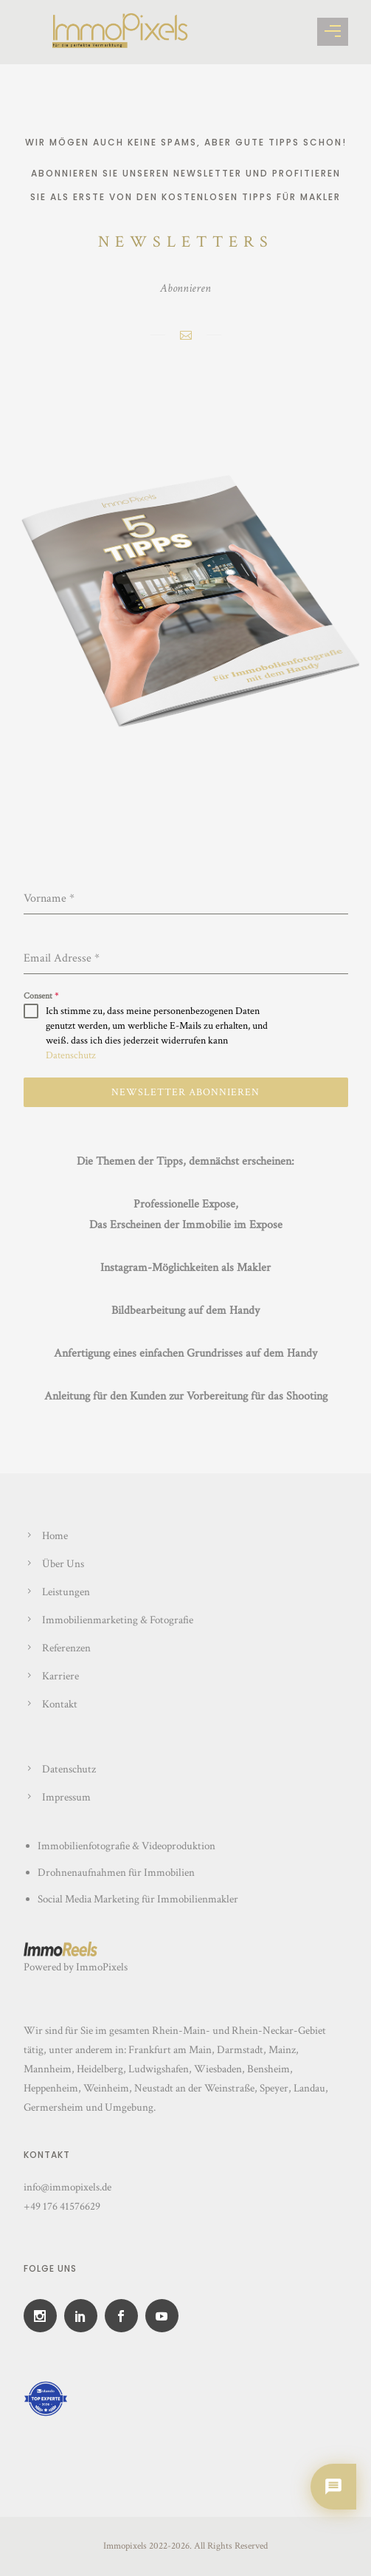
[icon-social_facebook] (125, 2315)
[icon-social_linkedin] (84, 2315)
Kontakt (59, 1704)
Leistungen (66, 1592)
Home (55, 1536)
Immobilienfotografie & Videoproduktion (126, 1846)
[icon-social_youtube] (165, 2315)
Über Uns (63, 1564)
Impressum (66, 1797)
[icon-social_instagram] (44, 2315)
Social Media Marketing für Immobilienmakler (138, 1899)
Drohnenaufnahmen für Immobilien (117, 1873)
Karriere (60, 1676)
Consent (41, 995)
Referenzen (66, 1648)
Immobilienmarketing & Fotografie (117, 1620)
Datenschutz (71, 1055)
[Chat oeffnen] (333, 2487)
